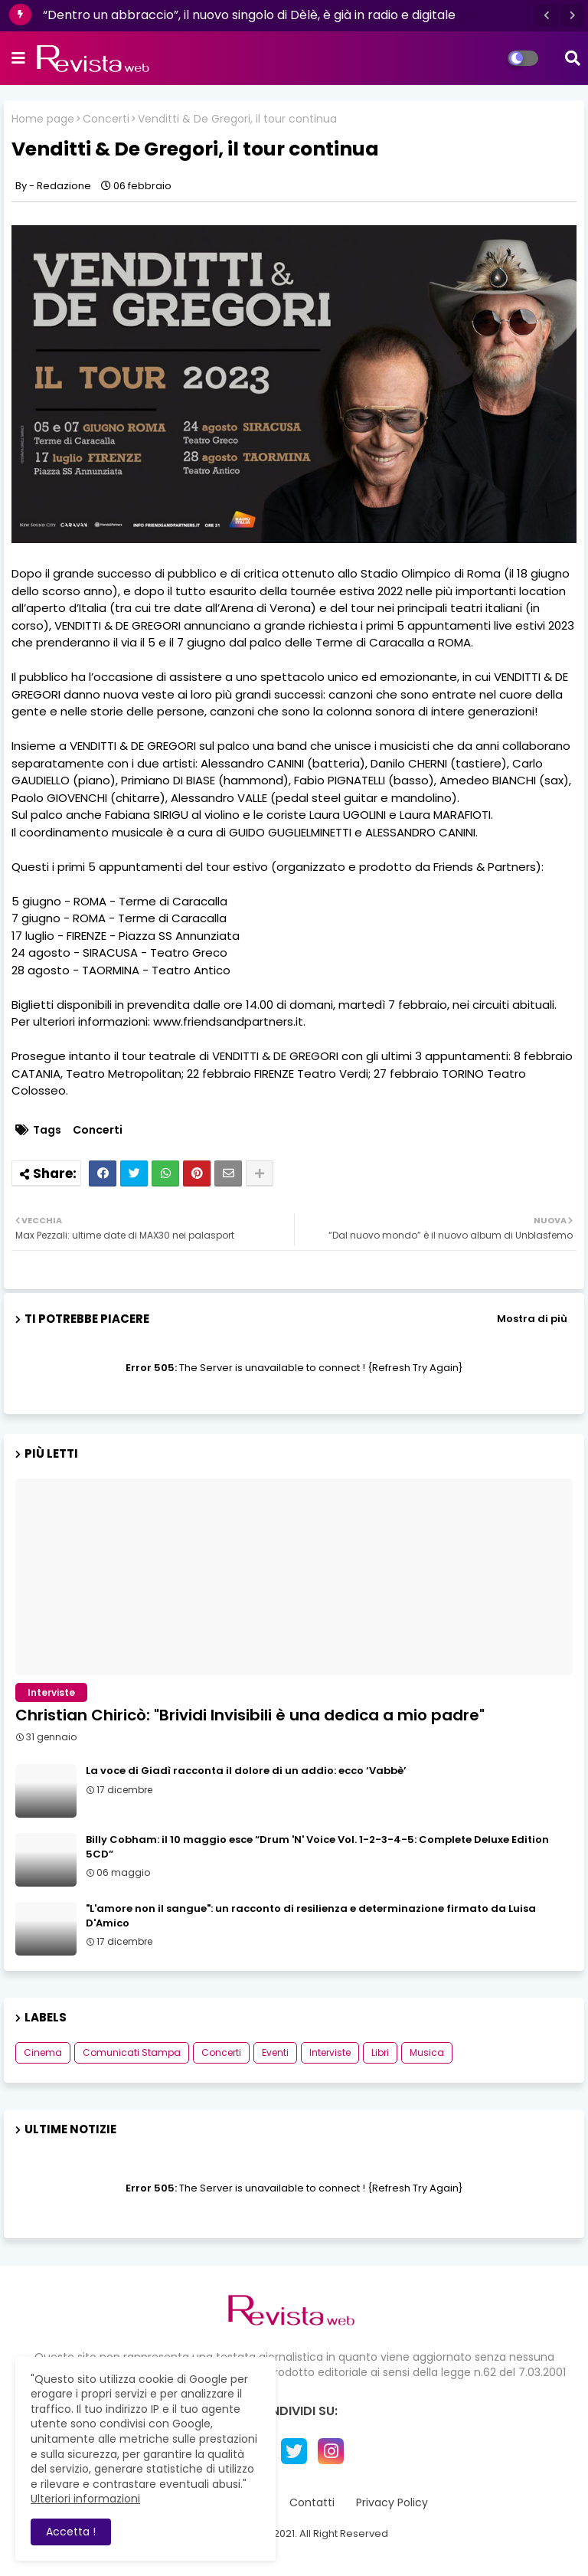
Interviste (330, 2052)
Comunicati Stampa (132, 2052)
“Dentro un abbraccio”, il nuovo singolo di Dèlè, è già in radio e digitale (249, 15)
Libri (380, 2052)
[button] (546, 15)
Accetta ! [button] (71, 2531)
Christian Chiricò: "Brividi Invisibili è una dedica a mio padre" (250, 1715)
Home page (42, 119)
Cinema (43, 2052)
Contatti (312, 2503)
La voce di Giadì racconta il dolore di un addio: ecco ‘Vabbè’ (246, 1771)
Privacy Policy (392, 2503)
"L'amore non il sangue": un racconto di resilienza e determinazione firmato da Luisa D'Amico (311, 1916)
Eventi (275, 2052)
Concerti (106, 119)
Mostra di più (532, 1318)
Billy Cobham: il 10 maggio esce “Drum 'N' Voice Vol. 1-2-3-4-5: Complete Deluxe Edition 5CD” (317, 1847)
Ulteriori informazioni (85, 2498)
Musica (427, 2052)
